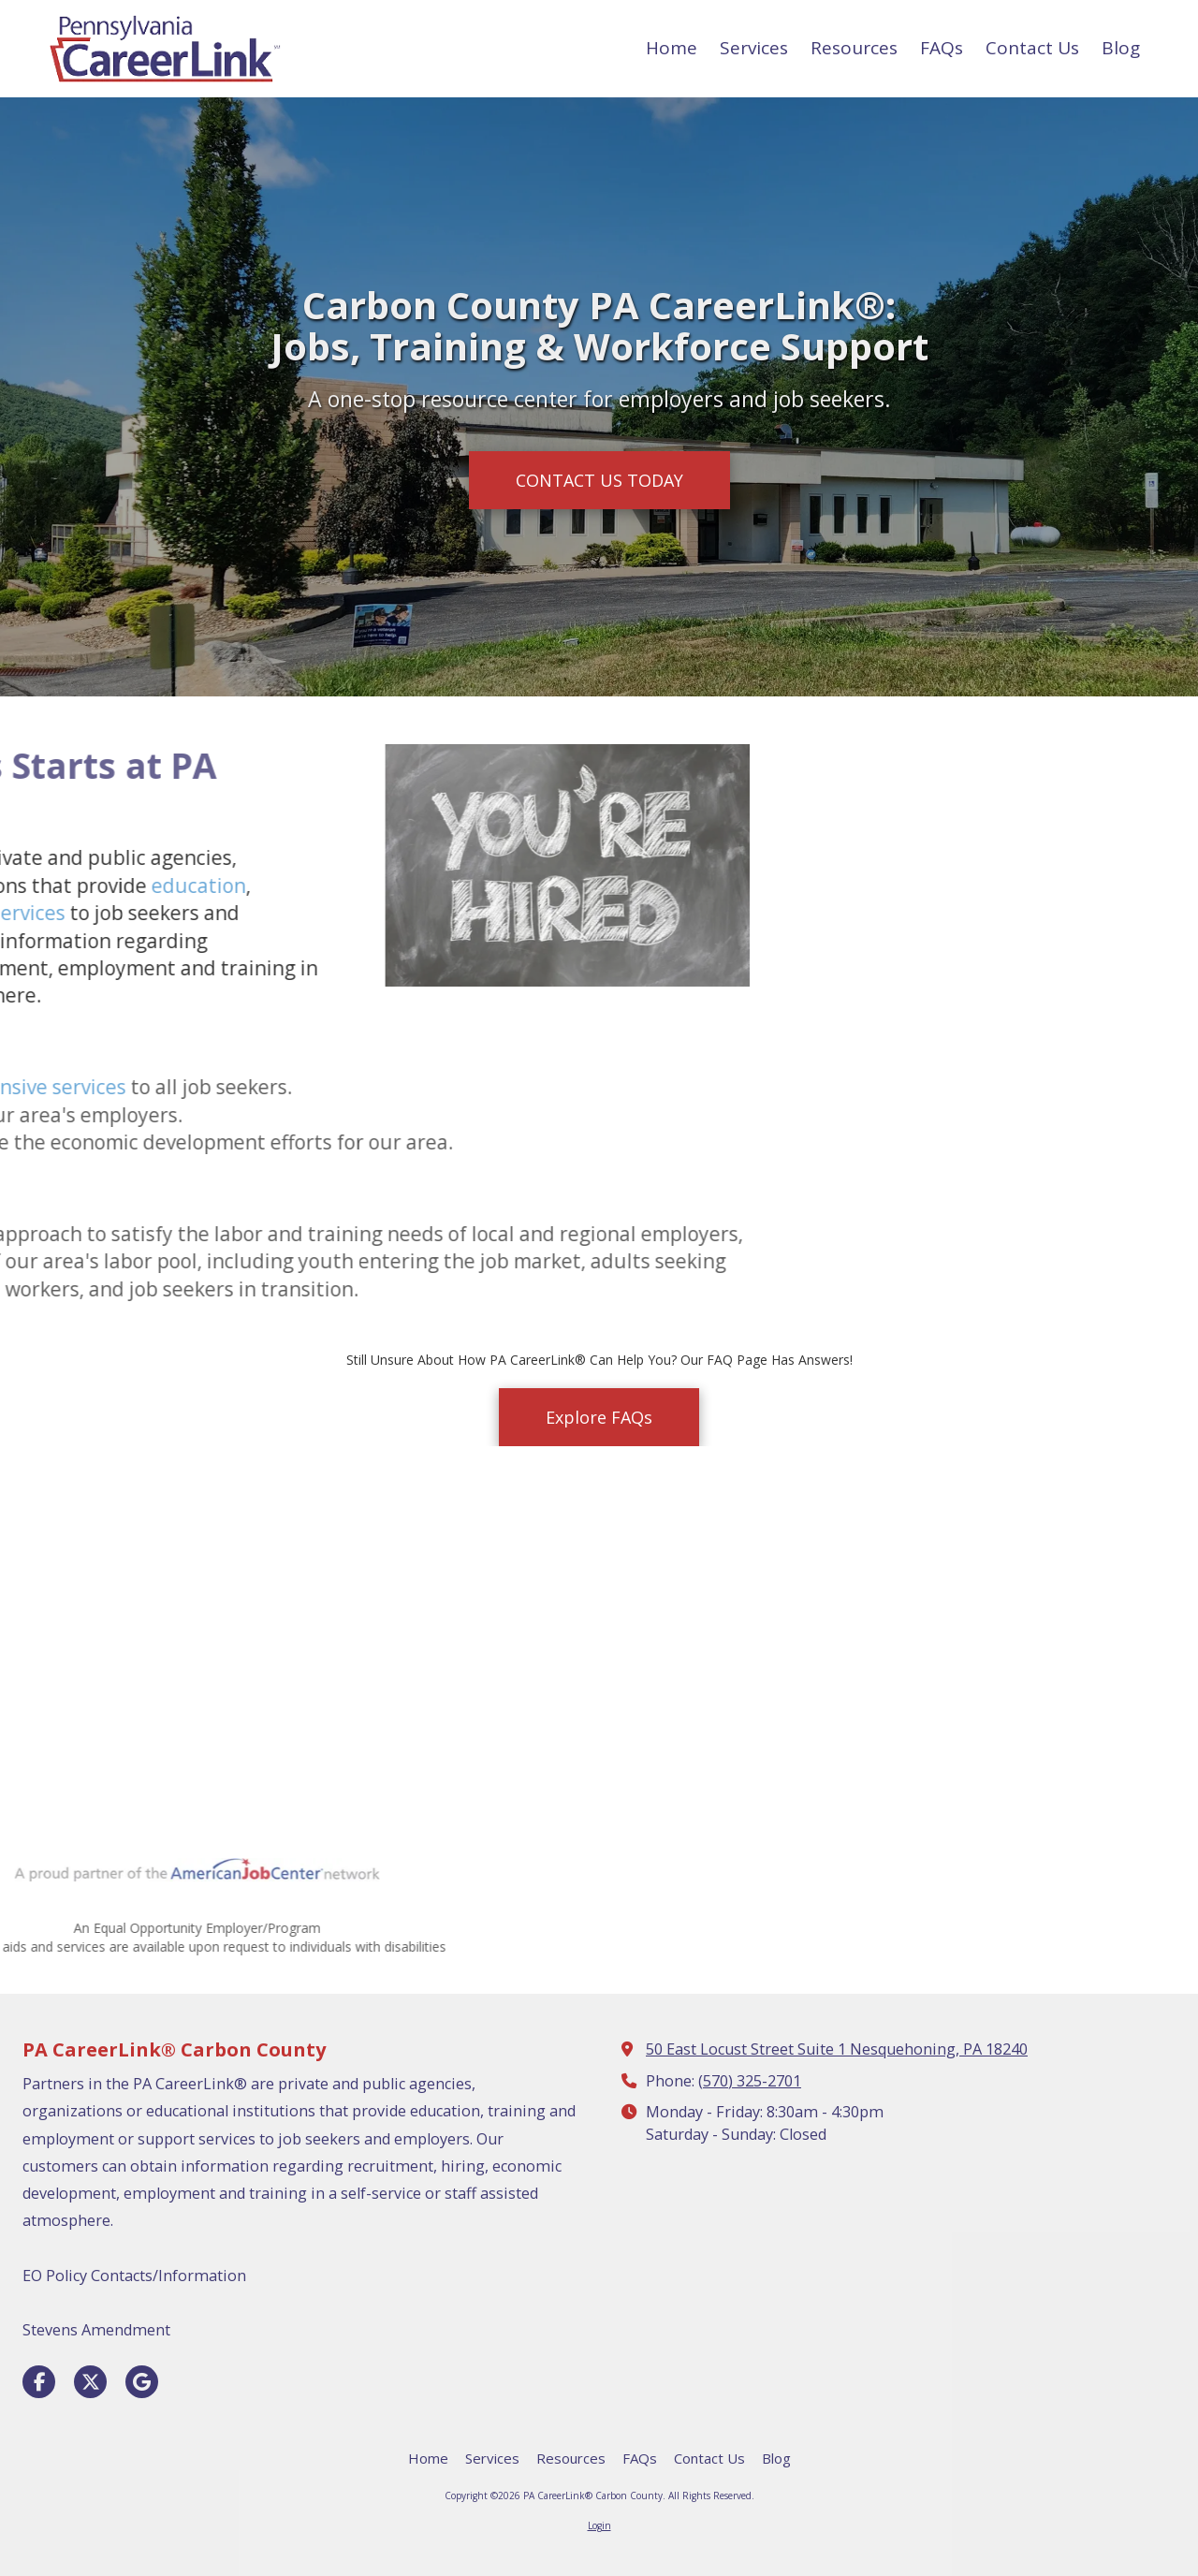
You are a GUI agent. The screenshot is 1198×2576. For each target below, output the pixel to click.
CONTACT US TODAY (599, 480)
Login (599, 2525)
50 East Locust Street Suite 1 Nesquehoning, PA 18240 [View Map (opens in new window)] (837, 2049)
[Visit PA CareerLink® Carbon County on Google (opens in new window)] (141, 2381)
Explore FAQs (599, 1417)
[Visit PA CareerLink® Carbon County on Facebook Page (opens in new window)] (38, 2381)
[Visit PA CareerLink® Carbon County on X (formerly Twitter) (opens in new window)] (90, 2381)
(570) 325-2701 (749, 2081)
